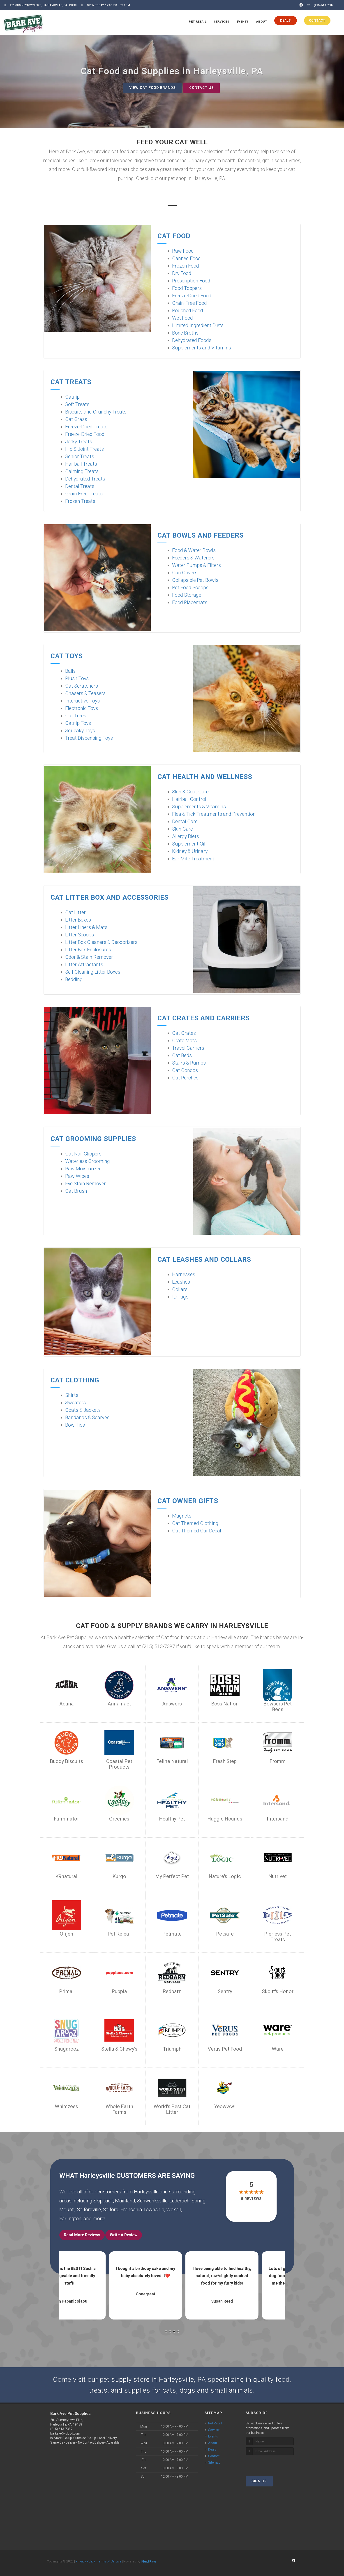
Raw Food (183, 251)
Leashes (181, 1282)
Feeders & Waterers (193, 558)
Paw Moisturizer (83, 1168)
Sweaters (75, 1402)
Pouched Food (187, 310)
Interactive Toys (82, 701)
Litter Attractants (84, 964)
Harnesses (183, 1274)
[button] (166, 2331)
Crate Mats (184, 1040)
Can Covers (184, 572)
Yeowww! (224, 2106)
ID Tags (180, 1297)
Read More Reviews (82, 2234)
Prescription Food (191, 281)
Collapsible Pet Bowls (195, 580)
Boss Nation (225, 1704)
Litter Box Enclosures (88, 949)
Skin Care (182, 829)
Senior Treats (79, 456)
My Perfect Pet (172, 1876)
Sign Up (259, 2481)
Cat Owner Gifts (187, 1501)
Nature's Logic (225, 1876)
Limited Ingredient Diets (198, 325)
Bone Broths (185, 333)
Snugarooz (66, 2049)
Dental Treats (79, 486)
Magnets (181, 1516)
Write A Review (123, 2234)
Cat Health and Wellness (204, 777)
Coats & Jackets (83, 1410)
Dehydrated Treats (85, 479)
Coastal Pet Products (119, 1764)
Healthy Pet (172, 1819)
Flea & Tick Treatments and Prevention (214, 814)
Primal (66, 1991)
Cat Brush (76, 1191)
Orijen (66, 1934)
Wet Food (182, 318)
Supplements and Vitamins (201, 348)
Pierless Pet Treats (277, 1936)
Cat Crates (184, 1033)
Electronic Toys (81, 708)
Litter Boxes (78, 920)
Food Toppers (187, 288)
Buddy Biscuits (66, 1761)
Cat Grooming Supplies (93, 1139)
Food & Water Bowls (194, 550)
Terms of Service (109, 2561)
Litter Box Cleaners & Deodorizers (101, 942)
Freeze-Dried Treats (86, 427)
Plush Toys (77, 678)
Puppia (119, 1991)
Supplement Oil (188, 844)
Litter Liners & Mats (86, 927)
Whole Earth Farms (119, 2109)
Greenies (119, 1819)
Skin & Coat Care (190, 792)
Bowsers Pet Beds (277, 1706)
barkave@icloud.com (65, 2433)
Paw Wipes (77, 1176)
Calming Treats (82, 471)
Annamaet (119, 1704)
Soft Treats (77, 404)
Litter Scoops (79, 935)
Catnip (72, 397)
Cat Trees (75, 716)
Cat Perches (185, 1078)
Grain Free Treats (84, 494)
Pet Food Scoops (190, 587)
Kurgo (119, 1876)
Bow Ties (75, 1425)
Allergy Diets (185, 836)
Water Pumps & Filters (196, 565)
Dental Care (185, 821)
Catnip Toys (78, 723)
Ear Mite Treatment (193, 859)
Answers (172, 1704)
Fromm (278, 1761)
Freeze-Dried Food (191, 295)
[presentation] (270, 2463)
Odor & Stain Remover (89, 957)
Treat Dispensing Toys (89, 738)
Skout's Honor (277, 1991)
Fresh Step (225, 1761)
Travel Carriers (188, 1048)
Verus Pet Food (225, 2049)
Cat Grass (76, 419)
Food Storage (186, 595)
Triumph (172, 2049)
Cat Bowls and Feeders (200, 535)
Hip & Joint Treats (84, 449)
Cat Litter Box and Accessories (110, 897)
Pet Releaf (119, 1934)
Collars (179, 1289)
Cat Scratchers (81, 686)
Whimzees (66, 2106)
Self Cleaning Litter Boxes (92, 972)
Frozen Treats (80, 501)
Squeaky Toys (80, 730)
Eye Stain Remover (85, 1183)
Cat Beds (182, 1055)
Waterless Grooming (87, 1161)
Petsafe (225, 1934)
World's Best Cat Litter (172, 2109)
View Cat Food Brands (152, 87)
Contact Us (201, 87)
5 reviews (251, 2199)
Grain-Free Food (189, 303)
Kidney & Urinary (190, 851)
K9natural (66, 1876)
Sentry (225, 1991)
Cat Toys (67, 656)
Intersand (278, 1819)
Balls (70, 671)
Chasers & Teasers (85, 693)
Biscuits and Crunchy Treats (95, 412)
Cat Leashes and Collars (204, 1259)
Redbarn (172, 1991)
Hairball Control (189, 799)
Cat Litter (75, 912)
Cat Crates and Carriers (203, 1018)
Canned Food (186, 258)
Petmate (172, 1934)
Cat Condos (185, 1070)
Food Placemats (189, 602)
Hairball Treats (81, 464)
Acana (66, 1704)
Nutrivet (277, 1876)
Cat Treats (71, 382)
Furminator (66, 1819)
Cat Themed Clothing (195, 1523)
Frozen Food (185, 266)
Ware (278, 2049)
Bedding (74, 979)
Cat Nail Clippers (83, 1154)
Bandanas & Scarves (87, 1417)
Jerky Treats (78, 441)
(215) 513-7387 (61, 2429)
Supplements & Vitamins (199, 806)
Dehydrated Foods (191, 340)
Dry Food (181, 273)
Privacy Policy (85, 2561)
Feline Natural (172, 1761)
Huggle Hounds (224, 1819)
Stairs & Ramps (189, 1063)
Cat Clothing (75, 1380)
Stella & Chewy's (119, 2049)
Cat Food (174, 236)
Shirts (71, 1395)
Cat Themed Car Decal (196, 1531)
